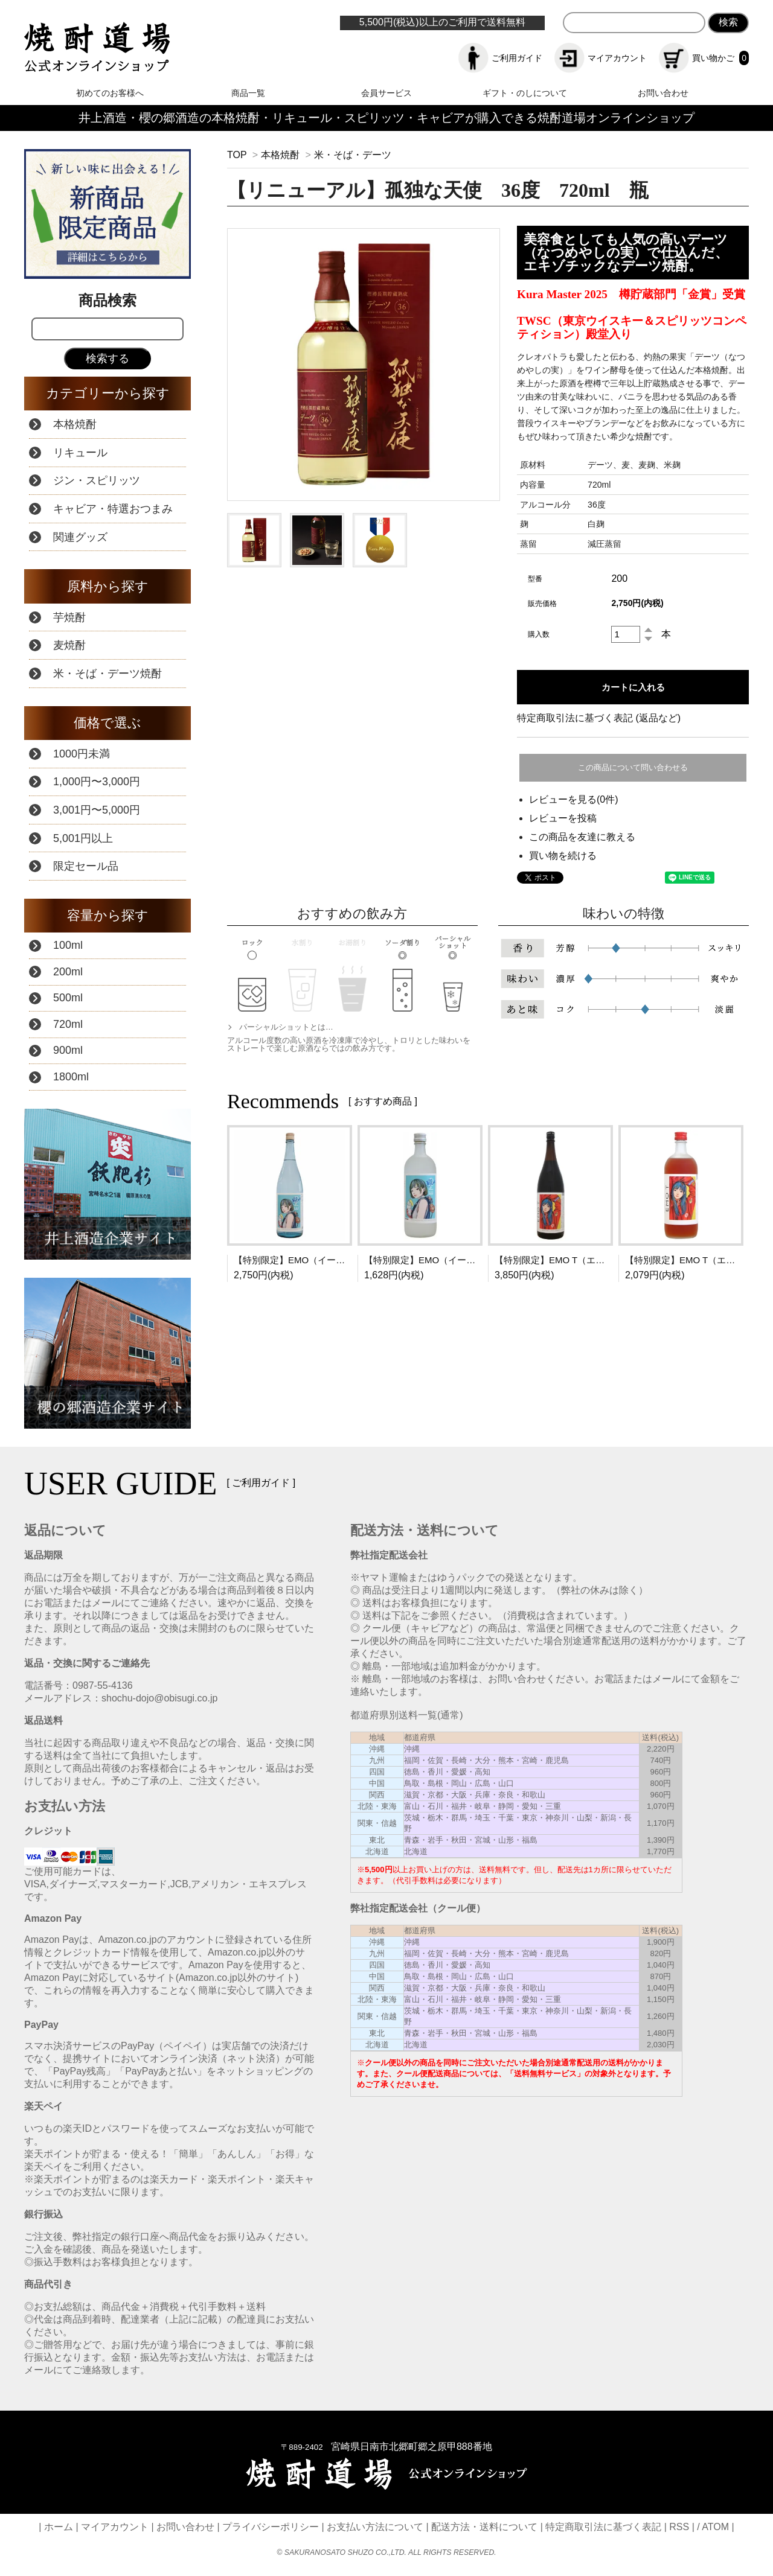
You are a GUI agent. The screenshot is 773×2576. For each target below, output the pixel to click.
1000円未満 (81, 754)
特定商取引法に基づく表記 (603, 2527)
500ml (68, 998)
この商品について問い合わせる (633, 767)
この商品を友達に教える (582, 837)
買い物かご (704, 58)
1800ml (71, 1077)
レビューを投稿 (563, 818)
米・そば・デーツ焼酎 (107, 674)
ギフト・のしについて (525, 93)
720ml (68, 1024)
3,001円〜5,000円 (96, 810)
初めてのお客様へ (110, 93)
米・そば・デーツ (352, 155)
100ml (68, 945)
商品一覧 (248, 93)
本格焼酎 (280, 155)
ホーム (58, 2527)
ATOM (715, 2527)
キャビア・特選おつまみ (113, 509)
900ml (68, 1050)
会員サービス (386, 93)
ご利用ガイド (500, 58)
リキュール (80, 453)
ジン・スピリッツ (96, 480)
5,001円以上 (83, 838)
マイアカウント (600, 58)
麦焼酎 (69, 645)
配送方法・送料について (484, 2527)
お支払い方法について (375, 2527)
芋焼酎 (69, 617)
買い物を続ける (563, 855)
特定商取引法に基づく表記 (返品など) (599, 718)
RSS (679, 2527)
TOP (236, 155)
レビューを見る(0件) (573, 799)
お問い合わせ (663, 93)
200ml (68, 972)
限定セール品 (85, 866)
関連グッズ (80, 537)
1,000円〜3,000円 (96, 782)
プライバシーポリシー (270, 2527)
